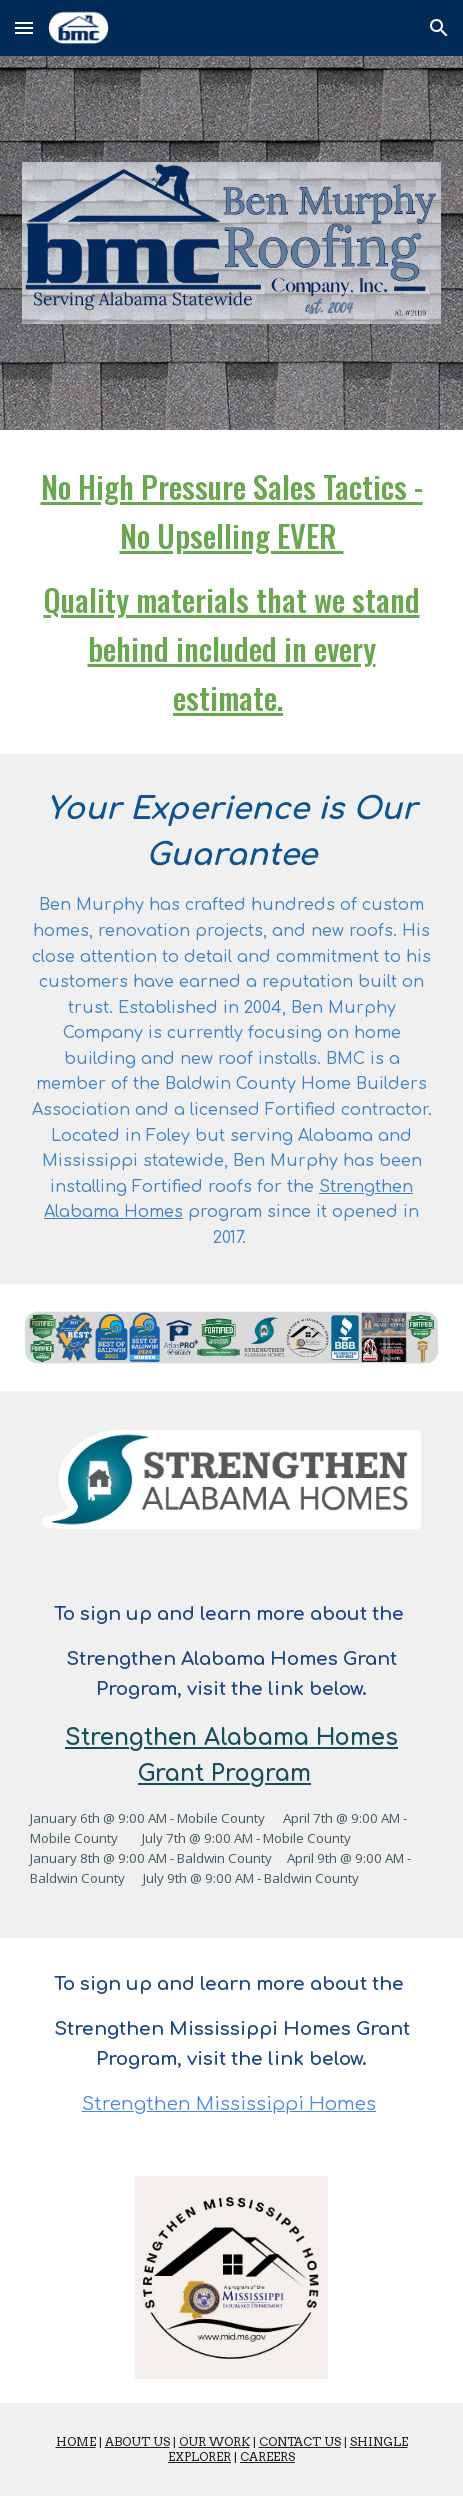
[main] (231, 592)
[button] (24, 27)
